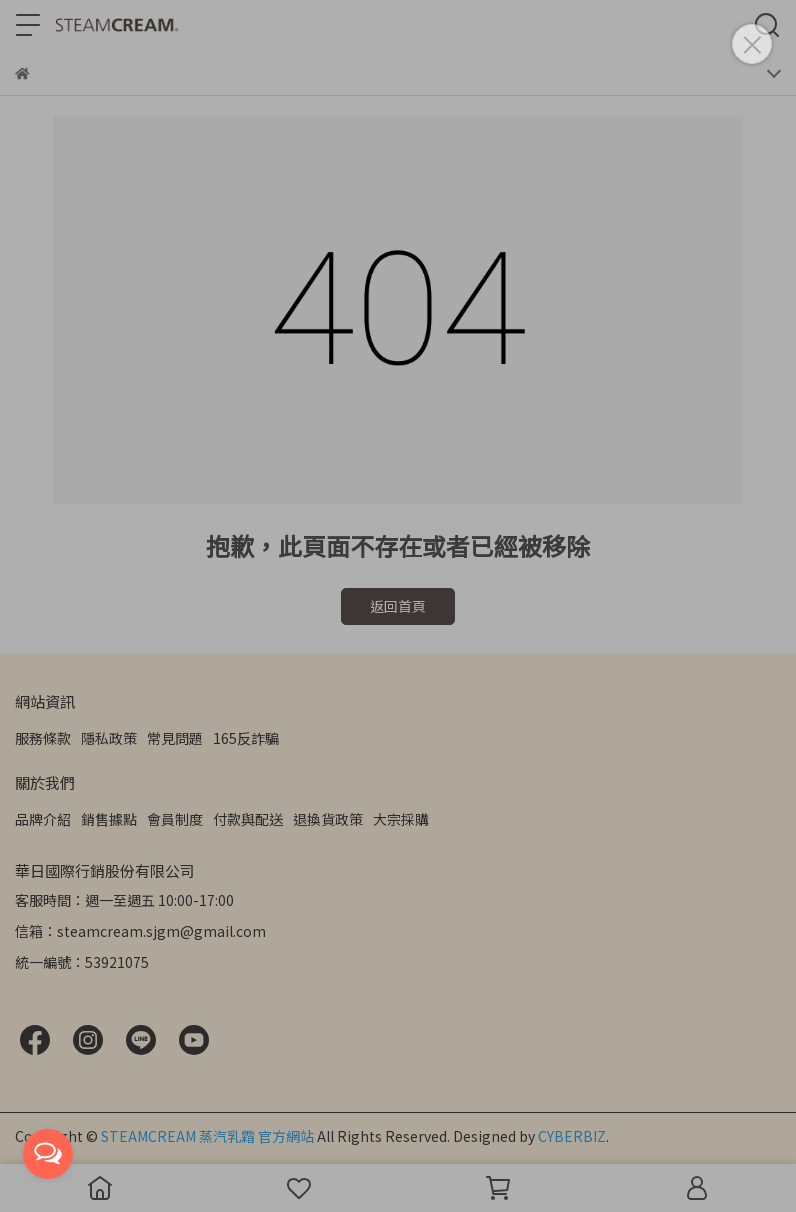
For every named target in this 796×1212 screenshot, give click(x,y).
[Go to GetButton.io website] (48, 1192)
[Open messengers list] (48, 1154)
